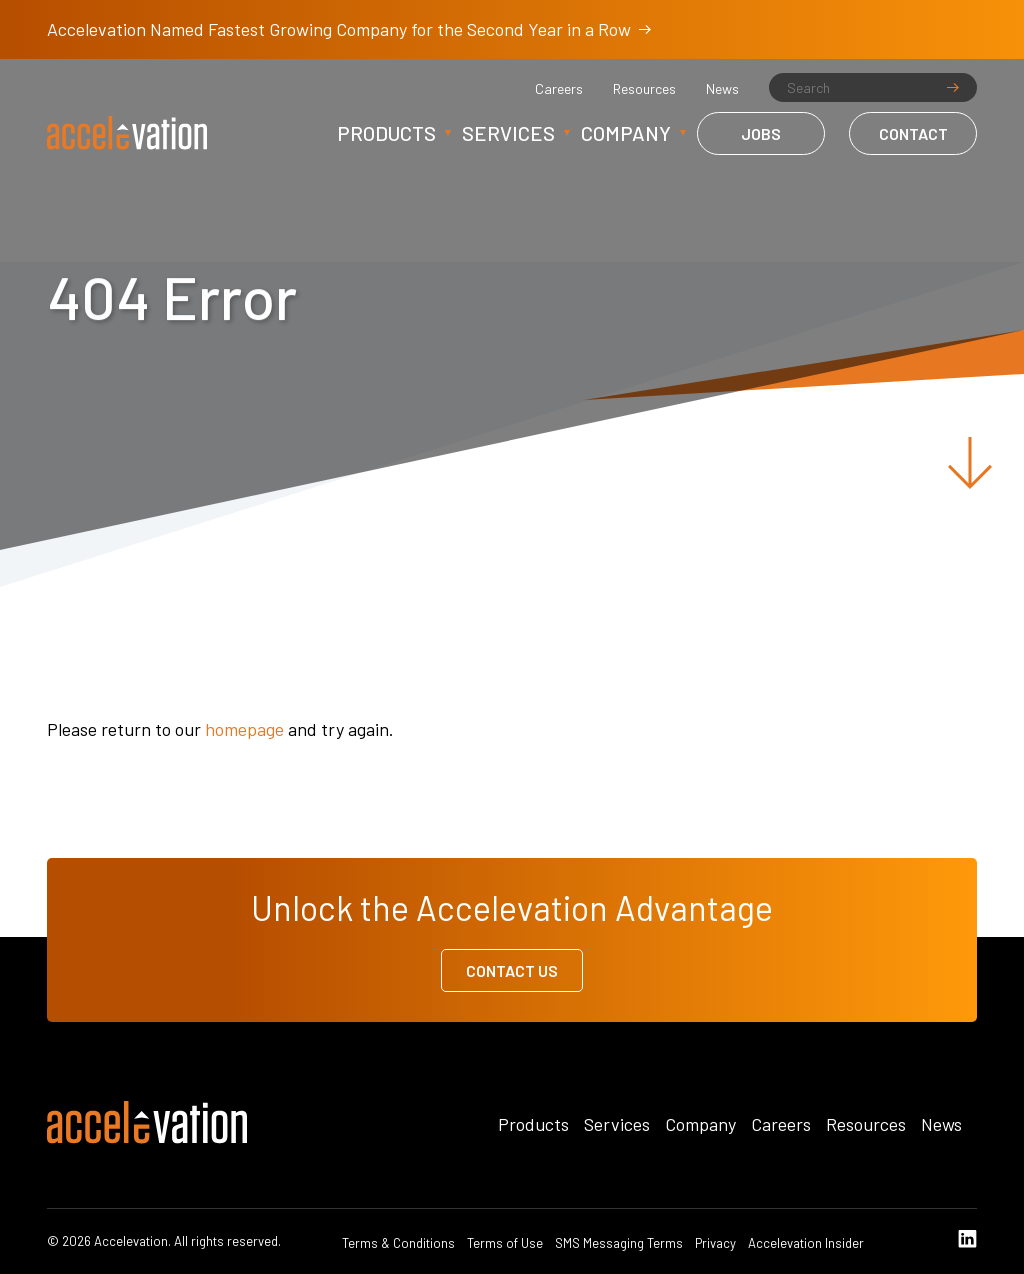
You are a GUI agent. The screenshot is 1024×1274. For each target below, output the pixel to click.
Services (508, 133)
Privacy (715, 1243)
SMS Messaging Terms (619, 1243)
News (722, 89)
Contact (913, 133)
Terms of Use (505, 1243)
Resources (644, 89)
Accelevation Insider (806, 1243)
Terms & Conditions (398, 1243)
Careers (559, 89)
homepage (244, 729)
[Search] (873, 87)
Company (626, 133)
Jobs (761, 133)
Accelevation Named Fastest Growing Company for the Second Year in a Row (349, 29)
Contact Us (512, 970)
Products (386, 133)
